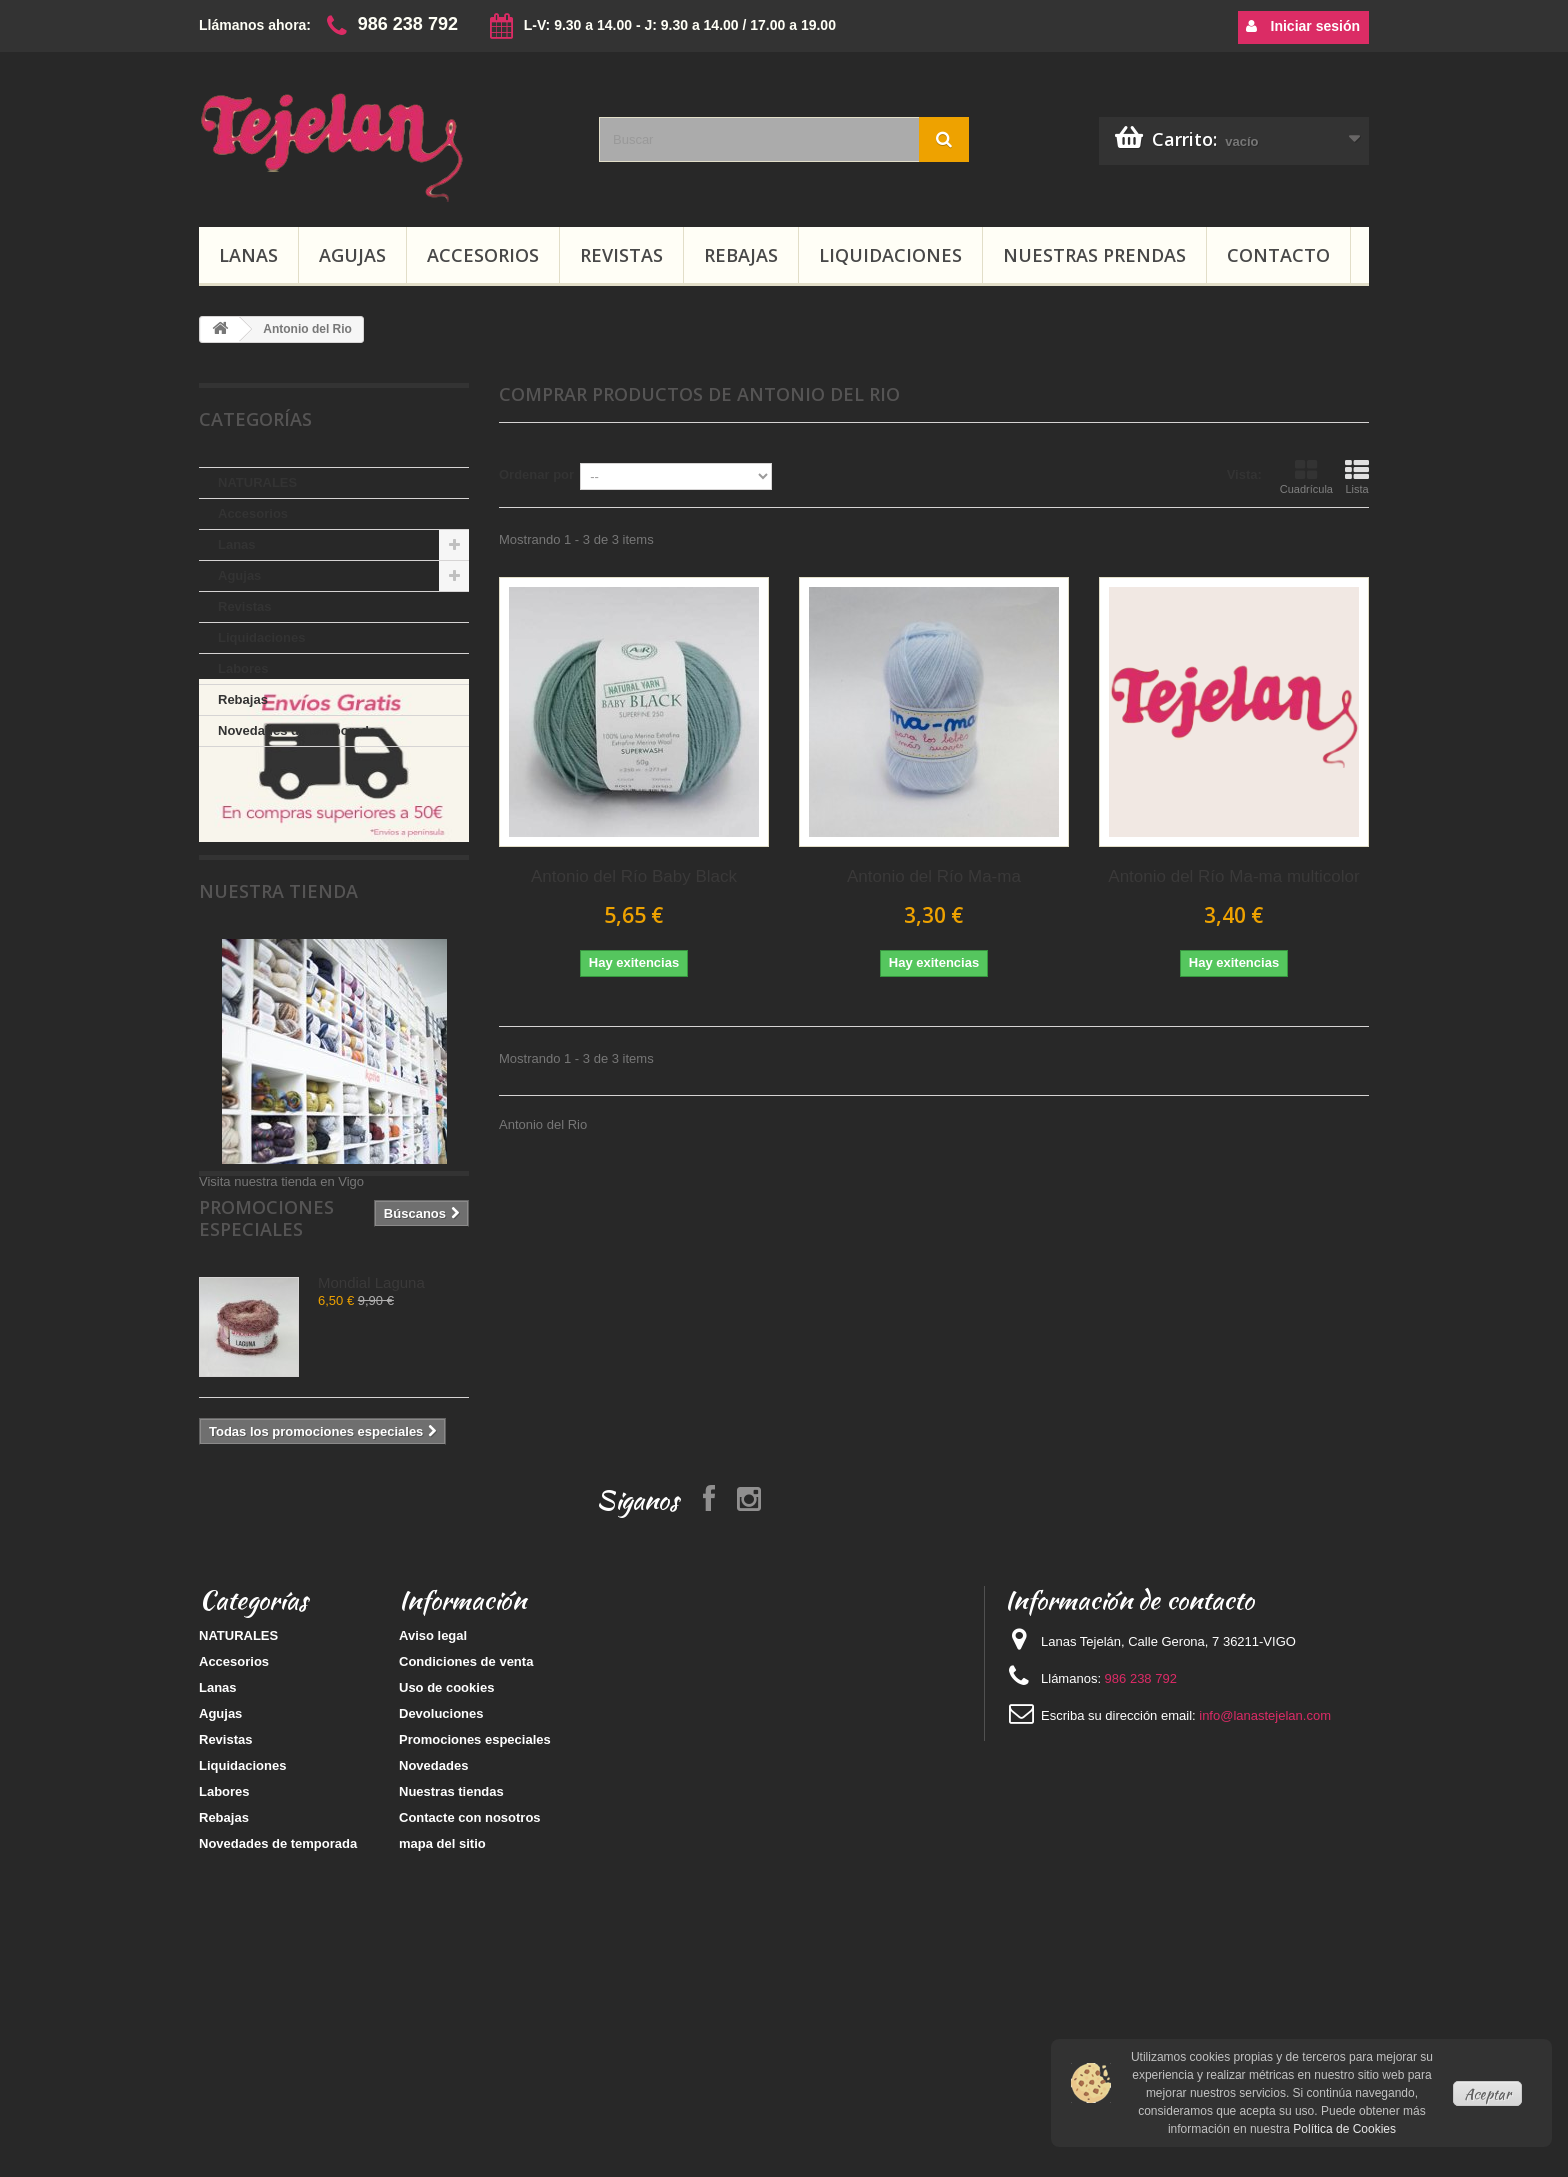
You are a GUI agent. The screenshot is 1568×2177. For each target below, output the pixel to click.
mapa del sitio (442, 2050)
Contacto (1278, 255)
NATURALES (257, 482)
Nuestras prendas (1094, 255)
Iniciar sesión (1303, 26)
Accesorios (483, 255)
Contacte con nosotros (470, 2024)
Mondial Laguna (371, 1428)
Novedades (433, 1972)
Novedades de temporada (297, 730)
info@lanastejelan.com (1265, 1922)
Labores (243, 668)
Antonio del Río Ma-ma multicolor (1233, 876)
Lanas (248, 255)
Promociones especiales (321, 1375)
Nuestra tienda (278, 989)
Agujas (352, 255)
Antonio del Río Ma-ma (934, 876)
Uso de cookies (446, 1894)
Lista (1357, 477)
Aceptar (1487, 2094)
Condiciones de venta (466, 1868)
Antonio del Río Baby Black (634, 876)
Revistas (621, 255)
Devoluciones (441, 1920)
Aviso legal (433, 1842)
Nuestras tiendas (451, 1998)
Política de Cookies (1344, 2129)
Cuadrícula (1306, 477)
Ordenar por (536, 474)
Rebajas (741, 255)
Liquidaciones (890, 255)
